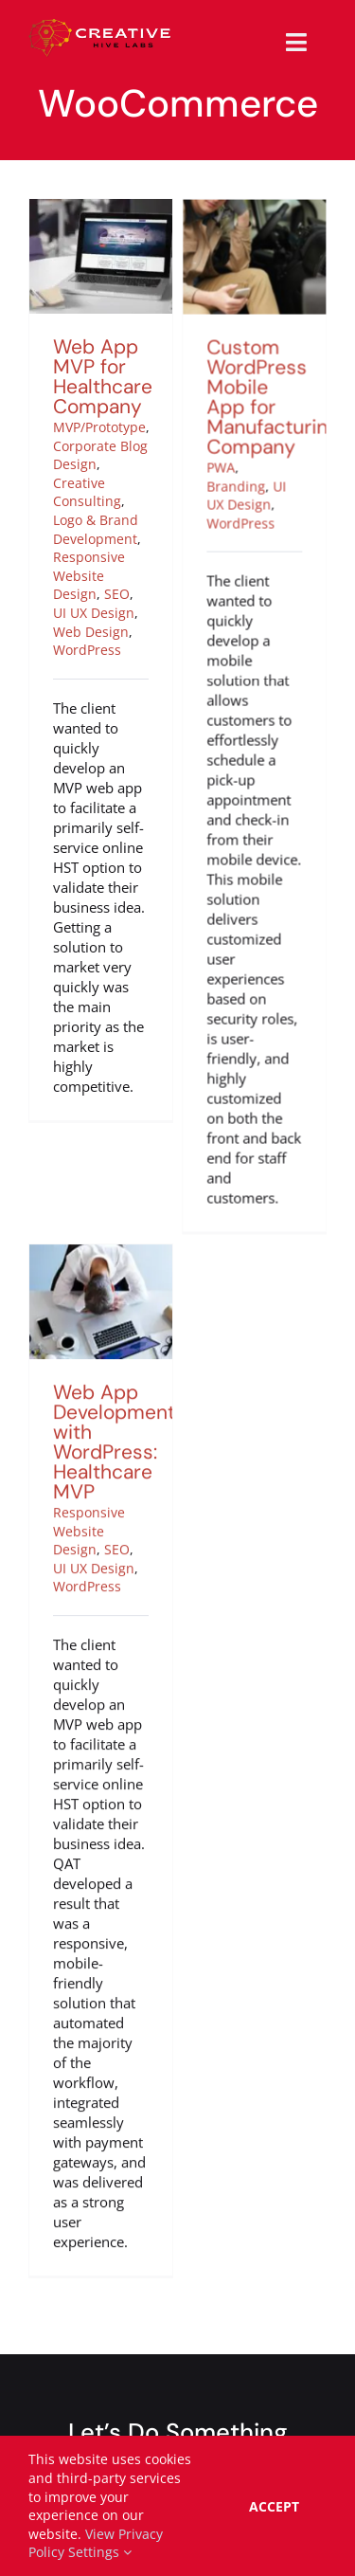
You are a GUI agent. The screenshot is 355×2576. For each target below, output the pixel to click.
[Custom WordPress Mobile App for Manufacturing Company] (245, 236)
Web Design (91, 632)
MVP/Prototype (99, 427)
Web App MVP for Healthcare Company (102, 377)
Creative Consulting (87, 492)
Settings (100, 2552)
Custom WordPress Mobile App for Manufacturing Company (264, 425)
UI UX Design (93, 613)
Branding (227, 513)
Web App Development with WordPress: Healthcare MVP (114, 1442)
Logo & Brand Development (95, 529)
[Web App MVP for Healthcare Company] (100, 208)
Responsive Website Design (89, 575)
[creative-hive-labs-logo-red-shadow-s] (99, 25)
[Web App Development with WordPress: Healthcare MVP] (100, 1253)
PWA (212, 495)
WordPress (87, 650)
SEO (117, 594)
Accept (274, 2506)
